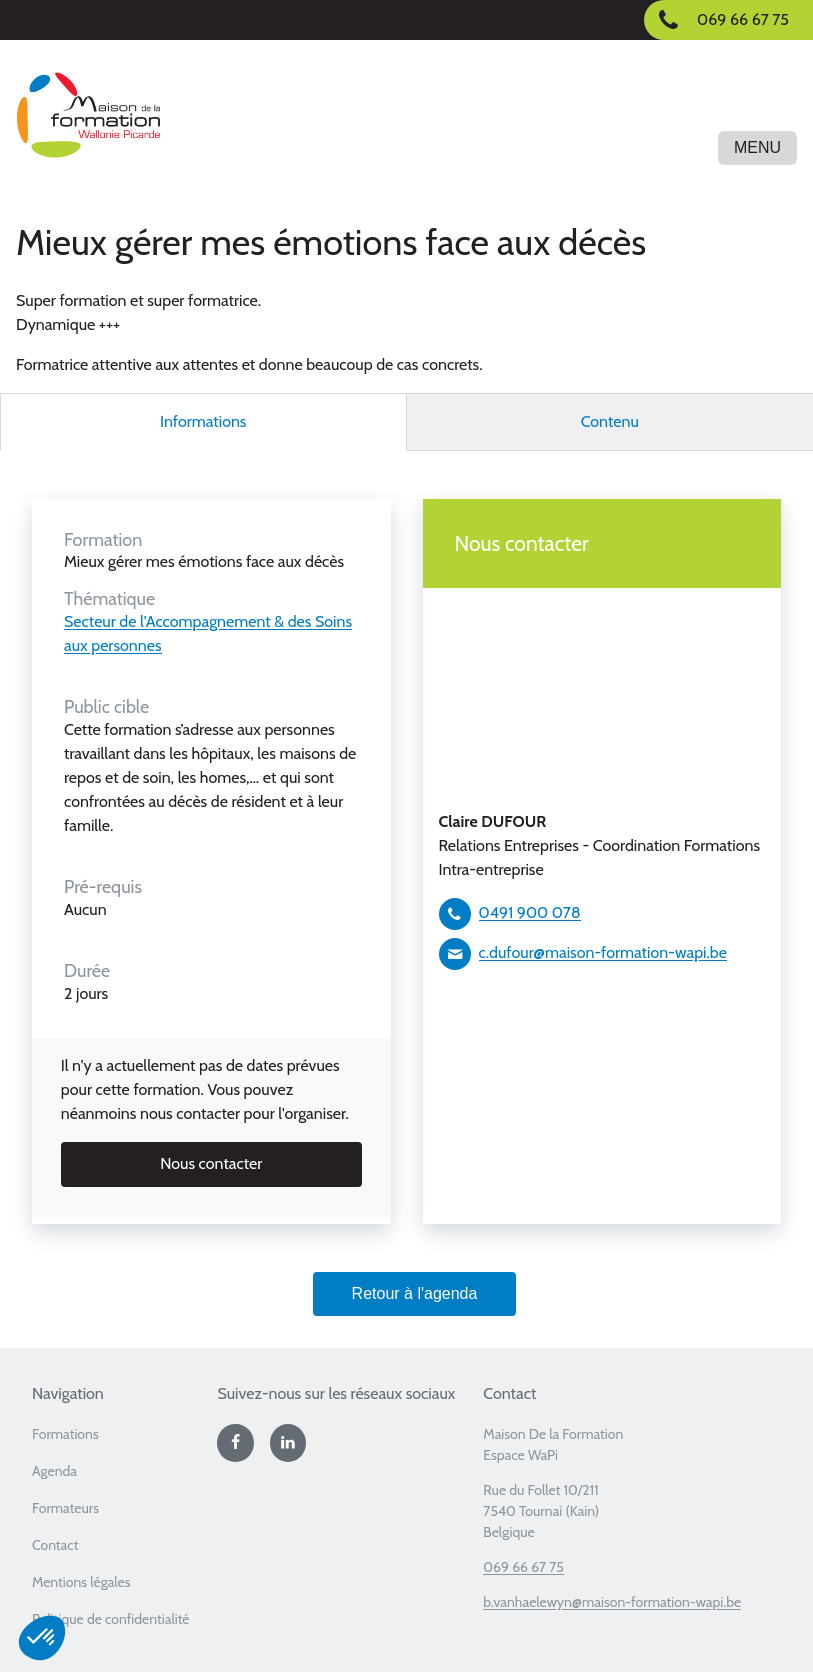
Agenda (54, 1471)
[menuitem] (116, 1440)
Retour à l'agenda (415, 1293)
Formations (65, 1434)
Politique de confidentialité (111, 1619)
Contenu (610, 421)
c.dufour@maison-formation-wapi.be (603, 952)
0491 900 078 (530, 912)
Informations (203, 421)
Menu (757, 147)
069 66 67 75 (523, 1567)
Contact (55, 1545)
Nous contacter (211, 1163)
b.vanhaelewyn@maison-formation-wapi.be (612, 1602)
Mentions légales (81, 1582)
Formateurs (65, 1508)
